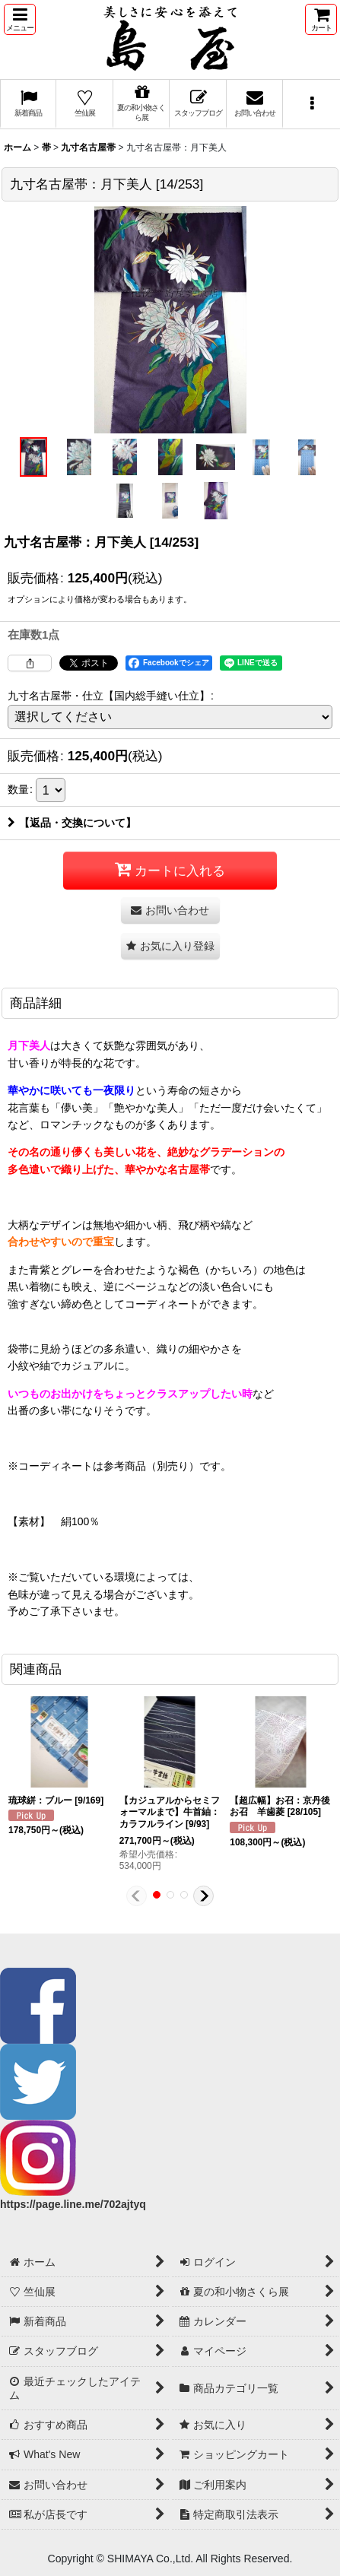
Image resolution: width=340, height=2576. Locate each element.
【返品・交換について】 (72, 823)
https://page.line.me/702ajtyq (73, 2204)
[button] (20, 19)
